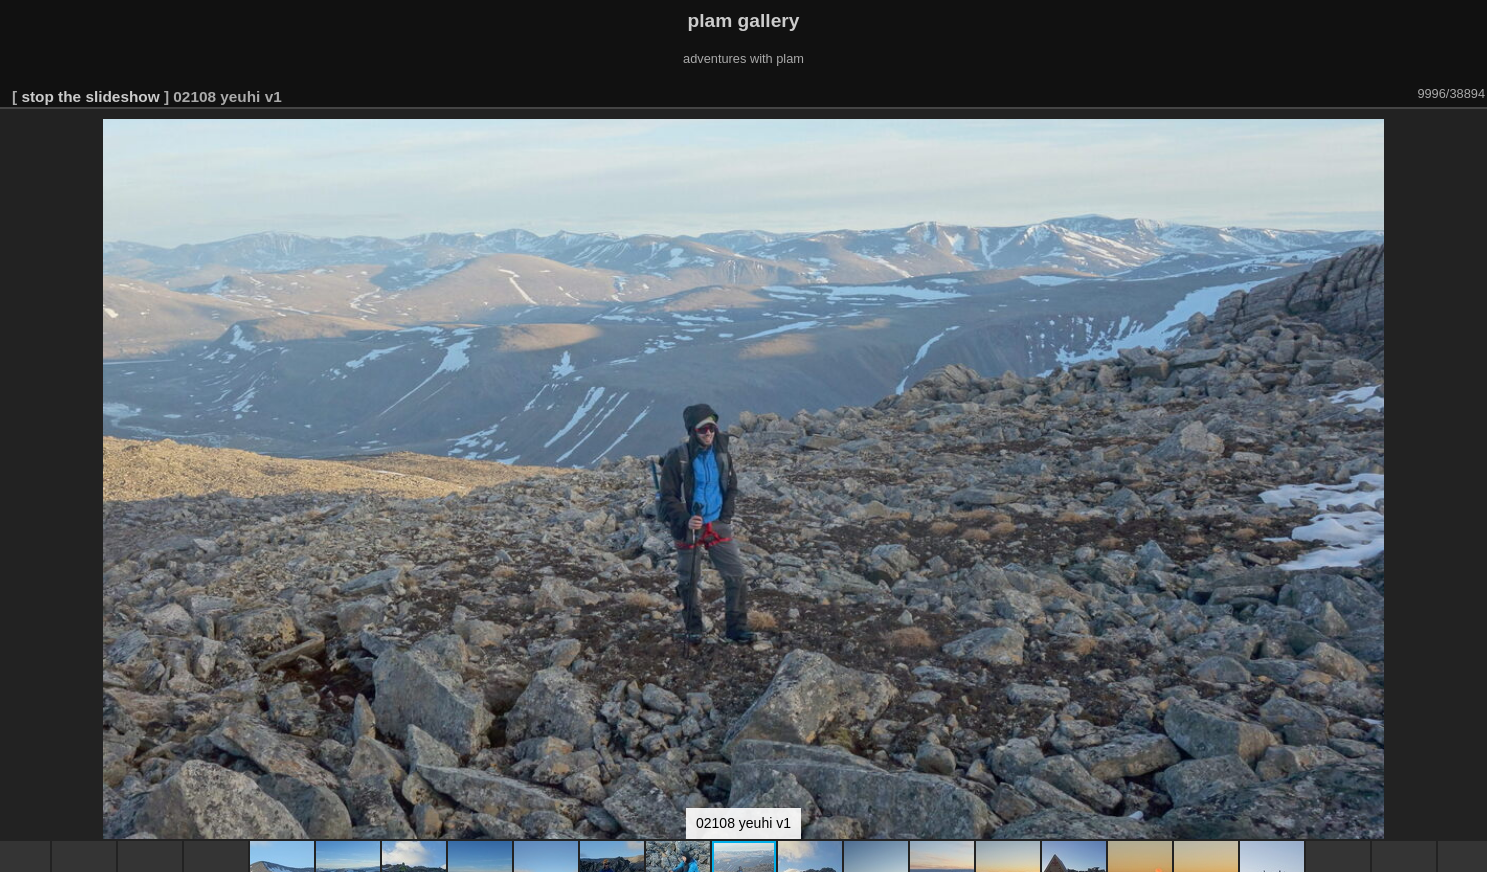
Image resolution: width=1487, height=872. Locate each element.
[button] (1469, 137)
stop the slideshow (90, 96)
